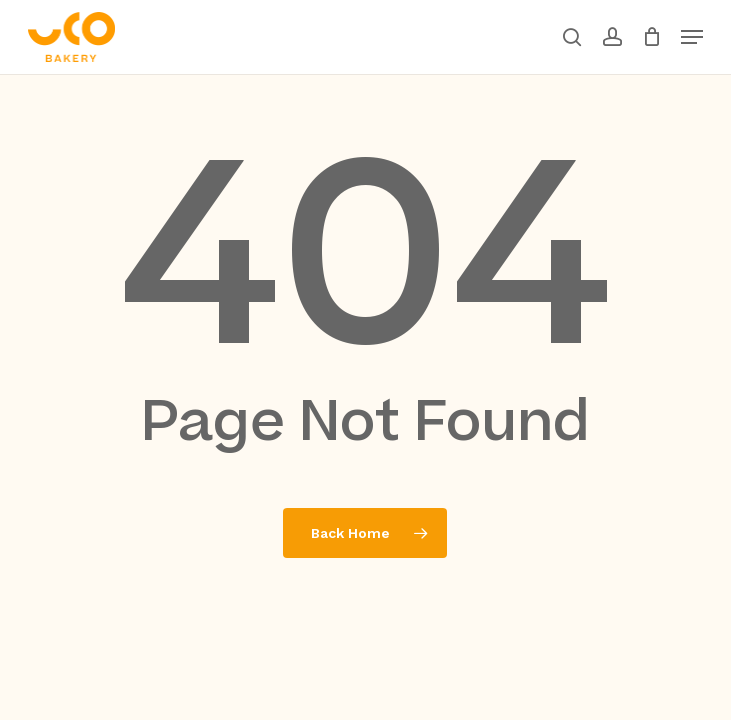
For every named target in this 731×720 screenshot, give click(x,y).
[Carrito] (651, 37)
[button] (692, 37)
